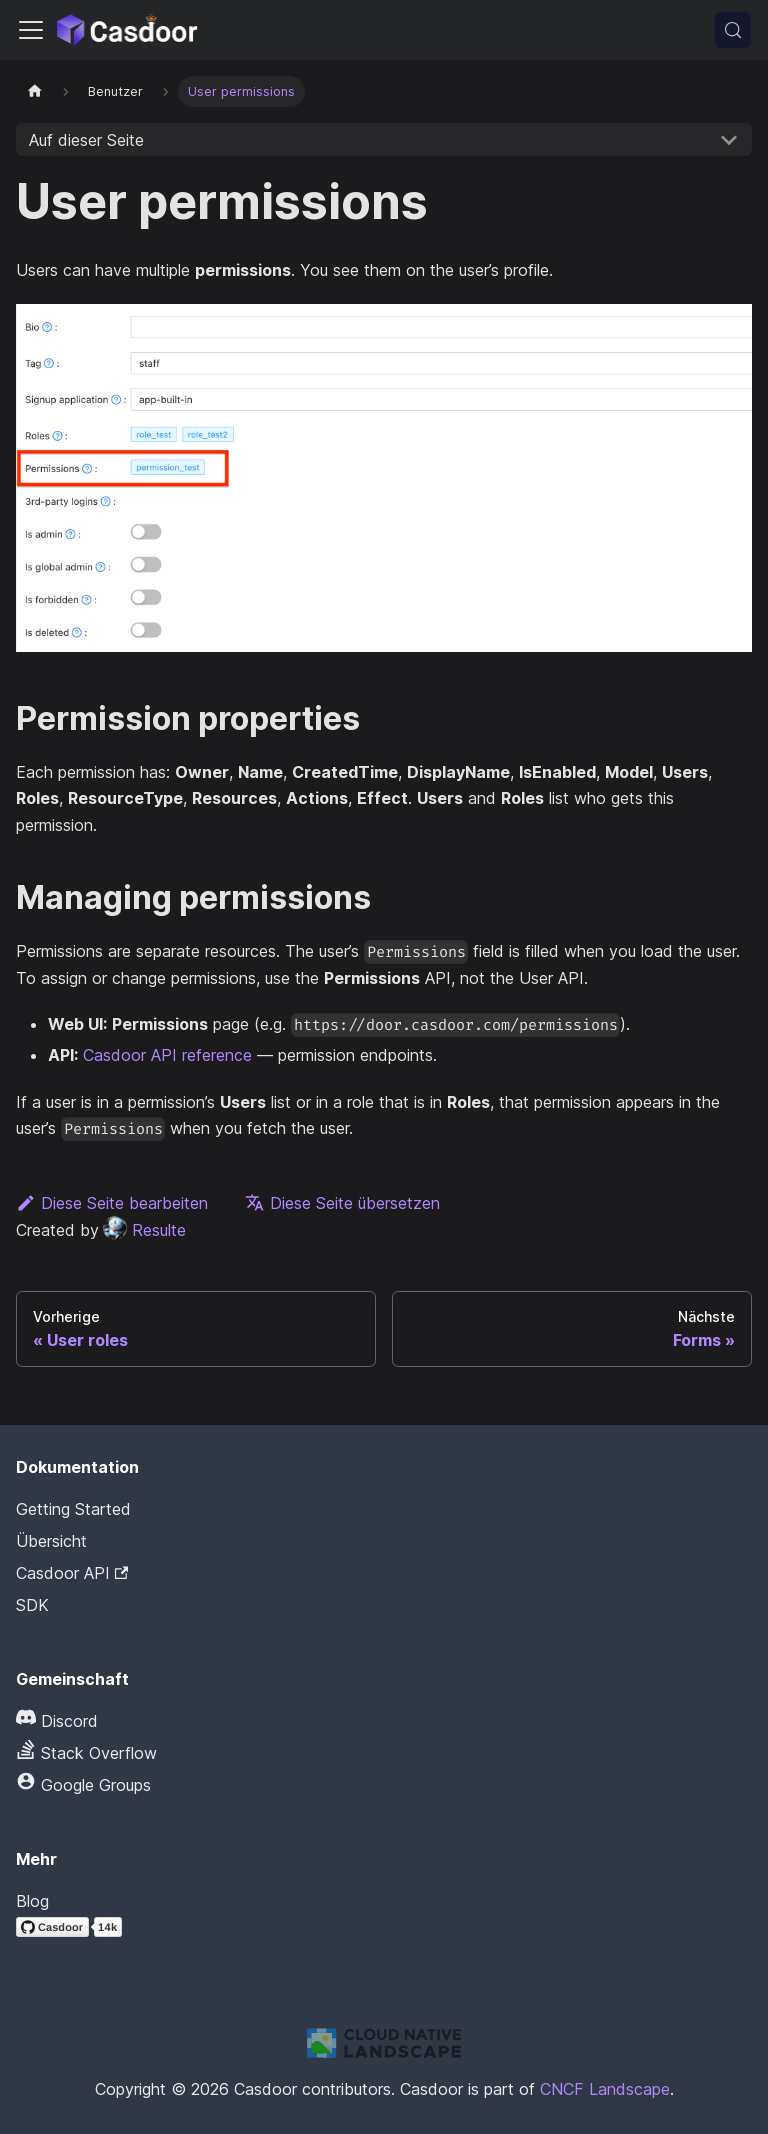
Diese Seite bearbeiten (112, 1203)
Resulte (144, 1230)
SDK (32, 1605)
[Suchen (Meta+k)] (733, 30)
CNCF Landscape (605, 2089)
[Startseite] (35, 91)
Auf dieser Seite (86, 140)
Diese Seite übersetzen (342, 1203)
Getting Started (73, 1509)
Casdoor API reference (167, 1055)
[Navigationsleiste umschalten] (31, 30)
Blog (32, 1901)
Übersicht (51, 1541)
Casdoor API (72, 1573)
